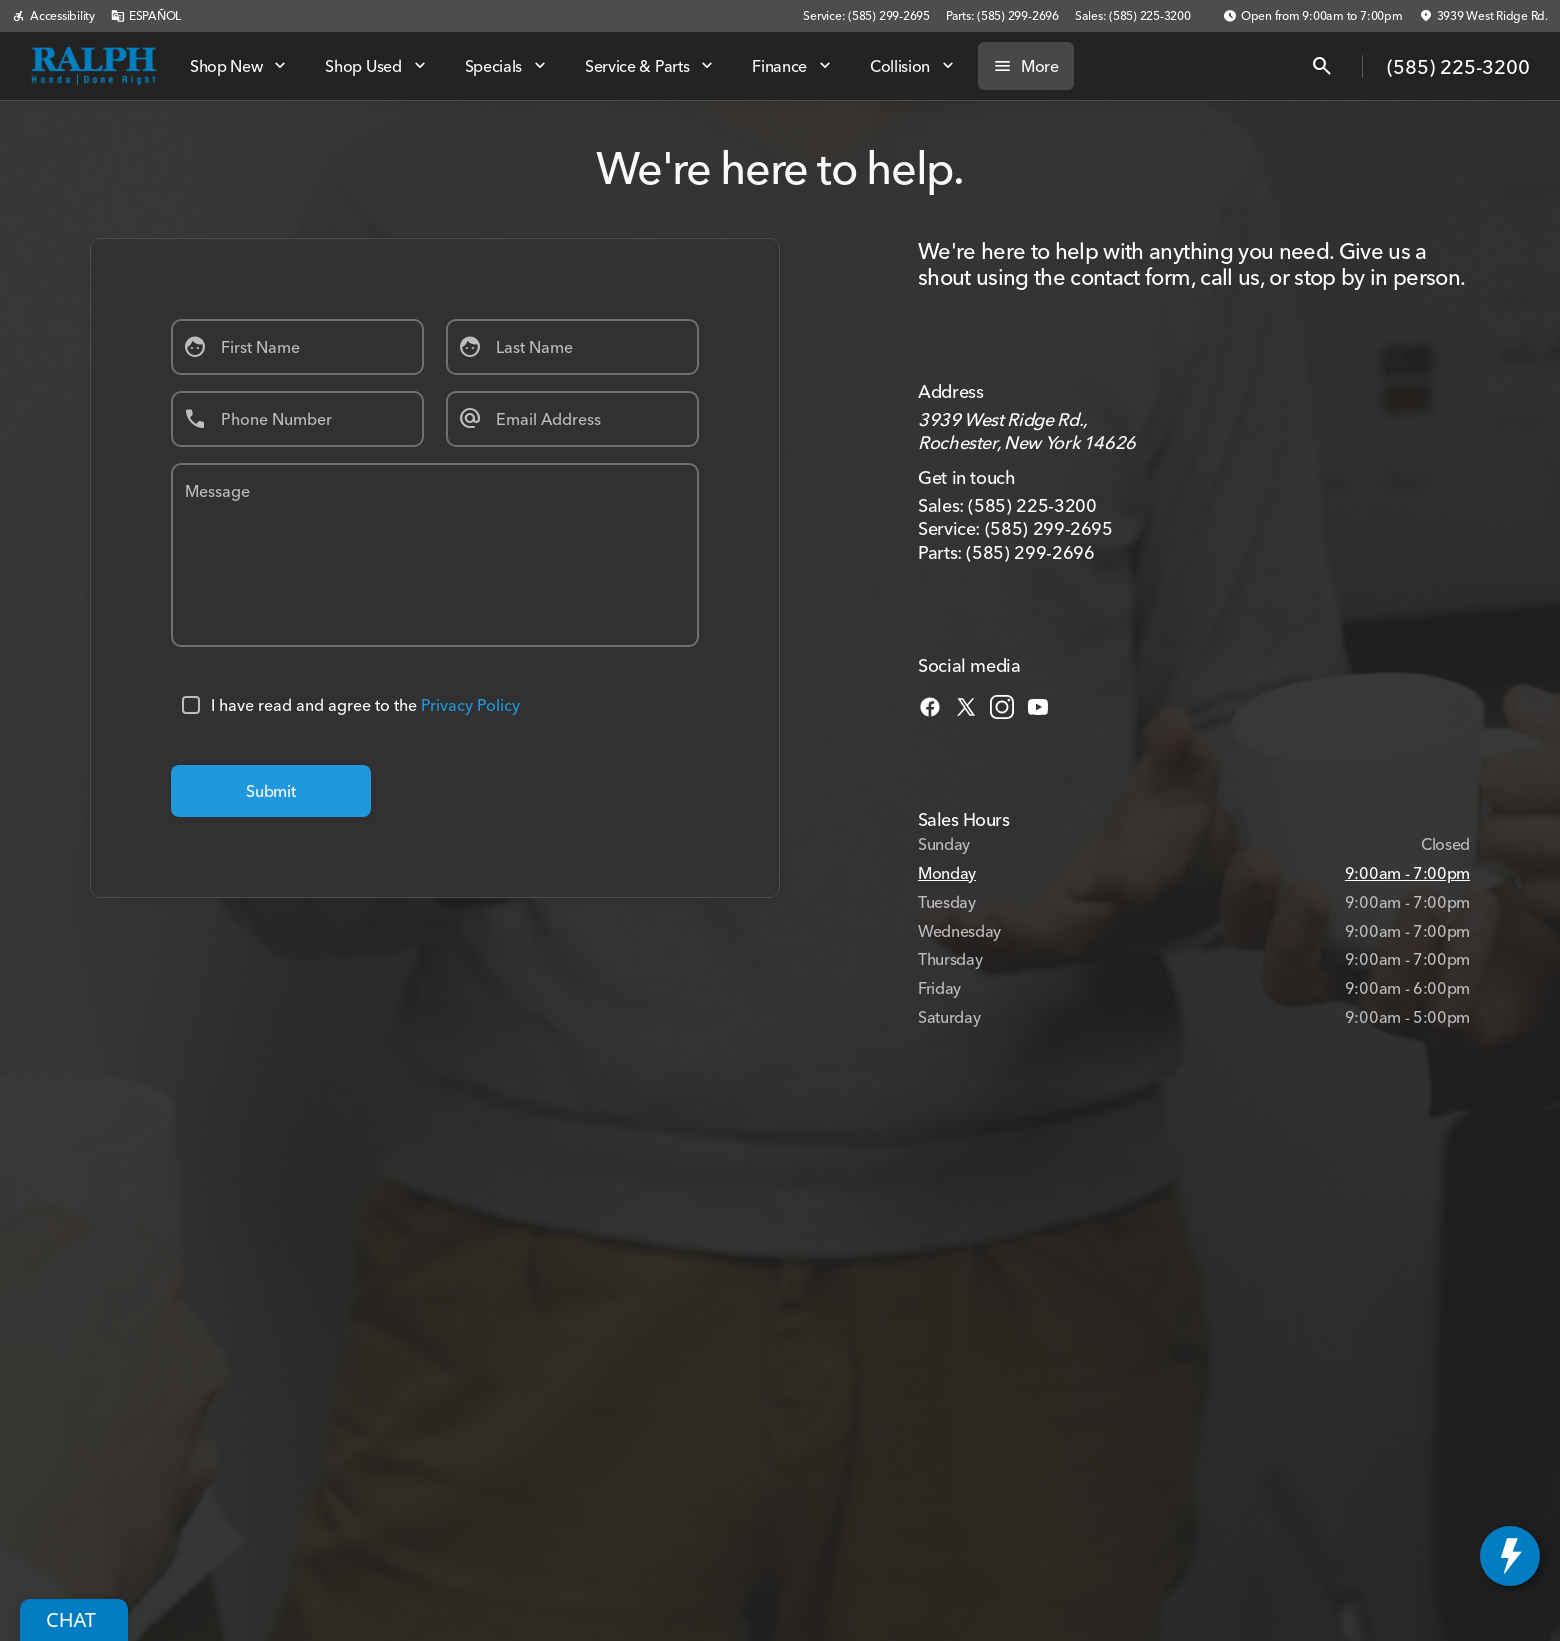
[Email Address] (572, 419)
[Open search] (1322, 66)
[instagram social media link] (1002, 705)
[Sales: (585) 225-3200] (1133, 16)
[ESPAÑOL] (146, 16)
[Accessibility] (53, 16)
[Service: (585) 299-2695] (866, 16)
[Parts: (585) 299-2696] (1002, 16)
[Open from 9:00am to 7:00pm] (1313, 16)
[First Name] (297, 347)
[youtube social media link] (1038, 705)
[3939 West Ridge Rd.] (1483, 16)
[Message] (435, 555)
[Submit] (271, 791)
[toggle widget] (1510, 1556)
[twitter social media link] (966, 705)
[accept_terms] (191, 705)
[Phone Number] (297, 419)
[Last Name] (572, 347)
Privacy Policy (470, 705)
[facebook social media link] (930, 705)
